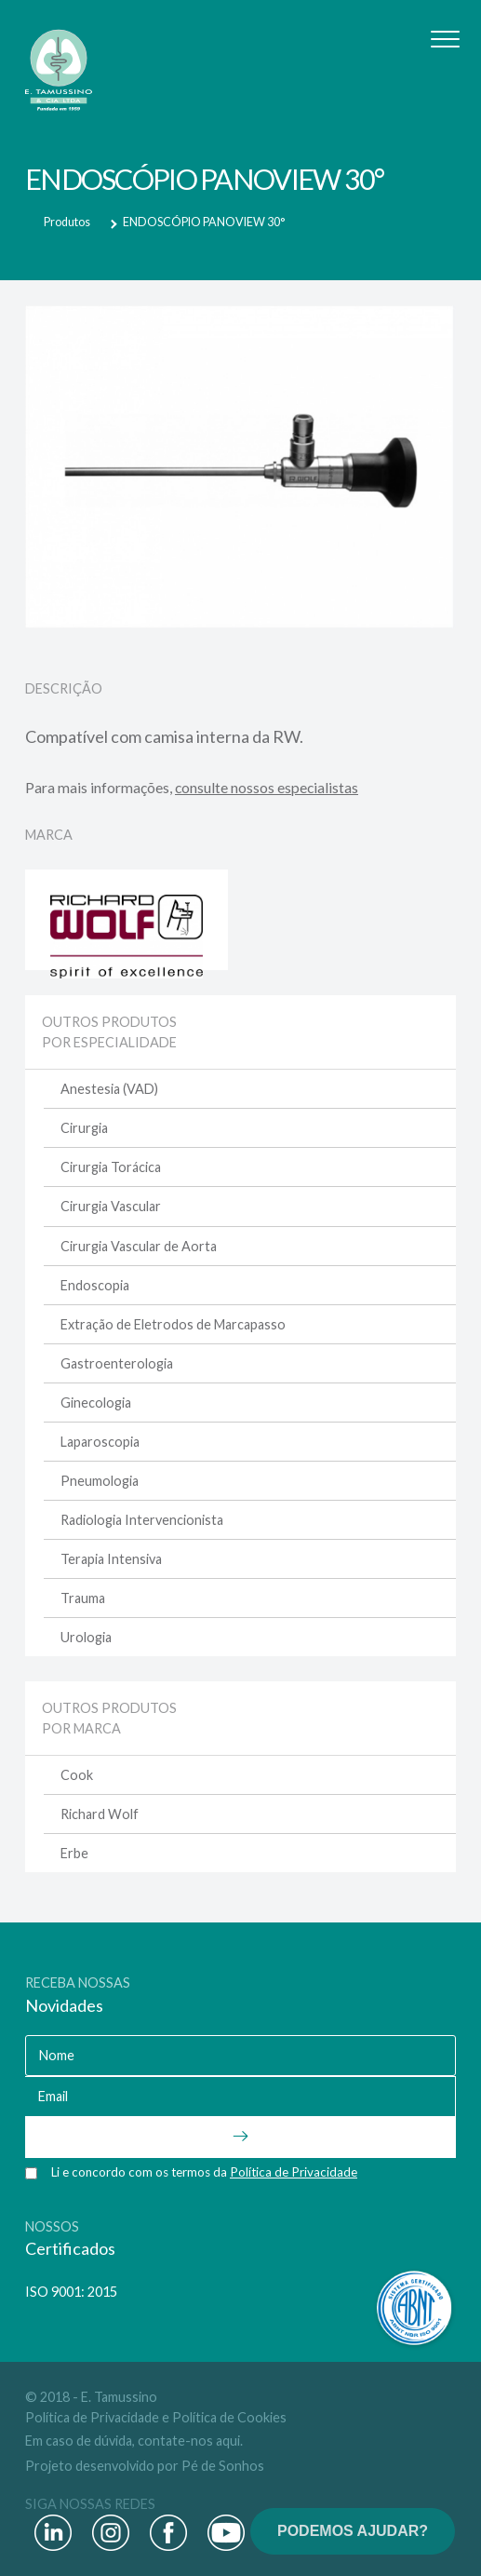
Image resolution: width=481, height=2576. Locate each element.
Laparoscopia (100, 1442)
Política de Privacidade (92, 2417)
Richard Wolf (99, 1814)
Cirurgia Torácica (110, 1167)
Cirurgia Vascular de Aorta (138, 1246)
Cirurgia (84, 1128)
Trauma (82, 1598)
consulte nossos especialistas (266, 787)
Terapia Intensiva (111, 1559)
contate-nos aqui (189, 2440)
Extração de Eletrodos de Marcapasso (173, 1324)
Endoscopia (94, 1285)
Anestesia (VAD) (109, 1089)
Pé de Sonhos (222, 2466)
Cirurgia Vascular (110, 1206)
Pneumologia (99, 1481)
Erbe (74, 1853)
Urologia (86, 1637)
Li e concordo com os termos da (204, 2172)
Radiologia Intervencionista (141, 1520)
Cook (76, 1775)
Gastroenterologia (116, 1363)
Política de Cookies (229, 2417)
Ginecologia (95, 1402)
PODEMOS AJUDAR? (352, 2531)
